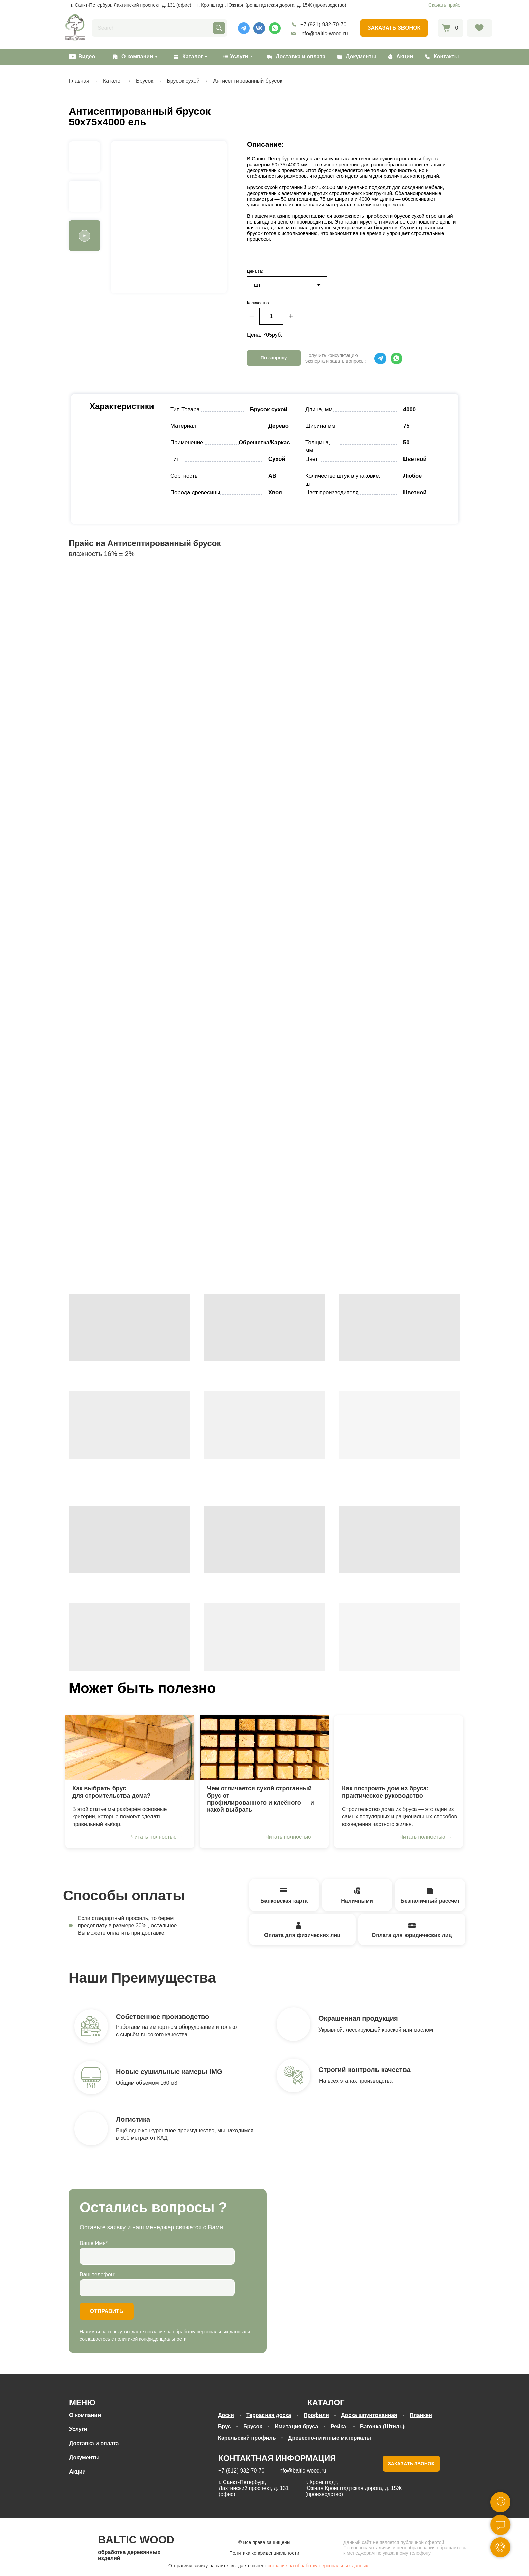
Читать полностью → (157, 1837)
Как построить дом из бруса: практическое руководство (385, 1792)
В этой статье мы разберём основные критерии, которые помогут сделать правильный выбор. (119, 1816)
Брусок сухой (183, 81)
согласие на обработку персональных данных (318, 2565)
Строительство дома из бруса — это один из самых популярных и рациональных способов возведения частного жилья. (399, 1816)
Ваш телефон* (98, 2274)
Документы (361, 56)
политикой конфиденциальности (151, 2339)
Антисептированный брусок (247, 81)
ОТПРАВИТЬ (106, 2311)
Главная (79, 81)
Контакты (446, 56)
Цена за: (255, 271)
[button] (394, 28)
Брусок (144, 81)
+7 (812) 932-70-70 (241, 2471)
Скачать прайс (444, 5)
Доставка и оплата (301, 56)
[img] (129, 1747)
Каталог (192, 56)
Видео (86, 56)
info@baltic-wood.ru (324, 33)
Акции (404, 56)
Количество (258, 303)
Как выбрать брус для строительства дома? (111, 1792)
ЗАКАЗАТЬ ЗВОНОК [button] (411, 2463)
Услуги (78, 2429)
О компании (137, 56)
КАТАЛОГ (326, 2402)
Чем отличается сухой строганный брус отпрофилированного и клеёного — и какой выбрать (260, 1799)
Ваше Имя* (94, 2243)
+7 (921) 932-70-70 (323, 24)
